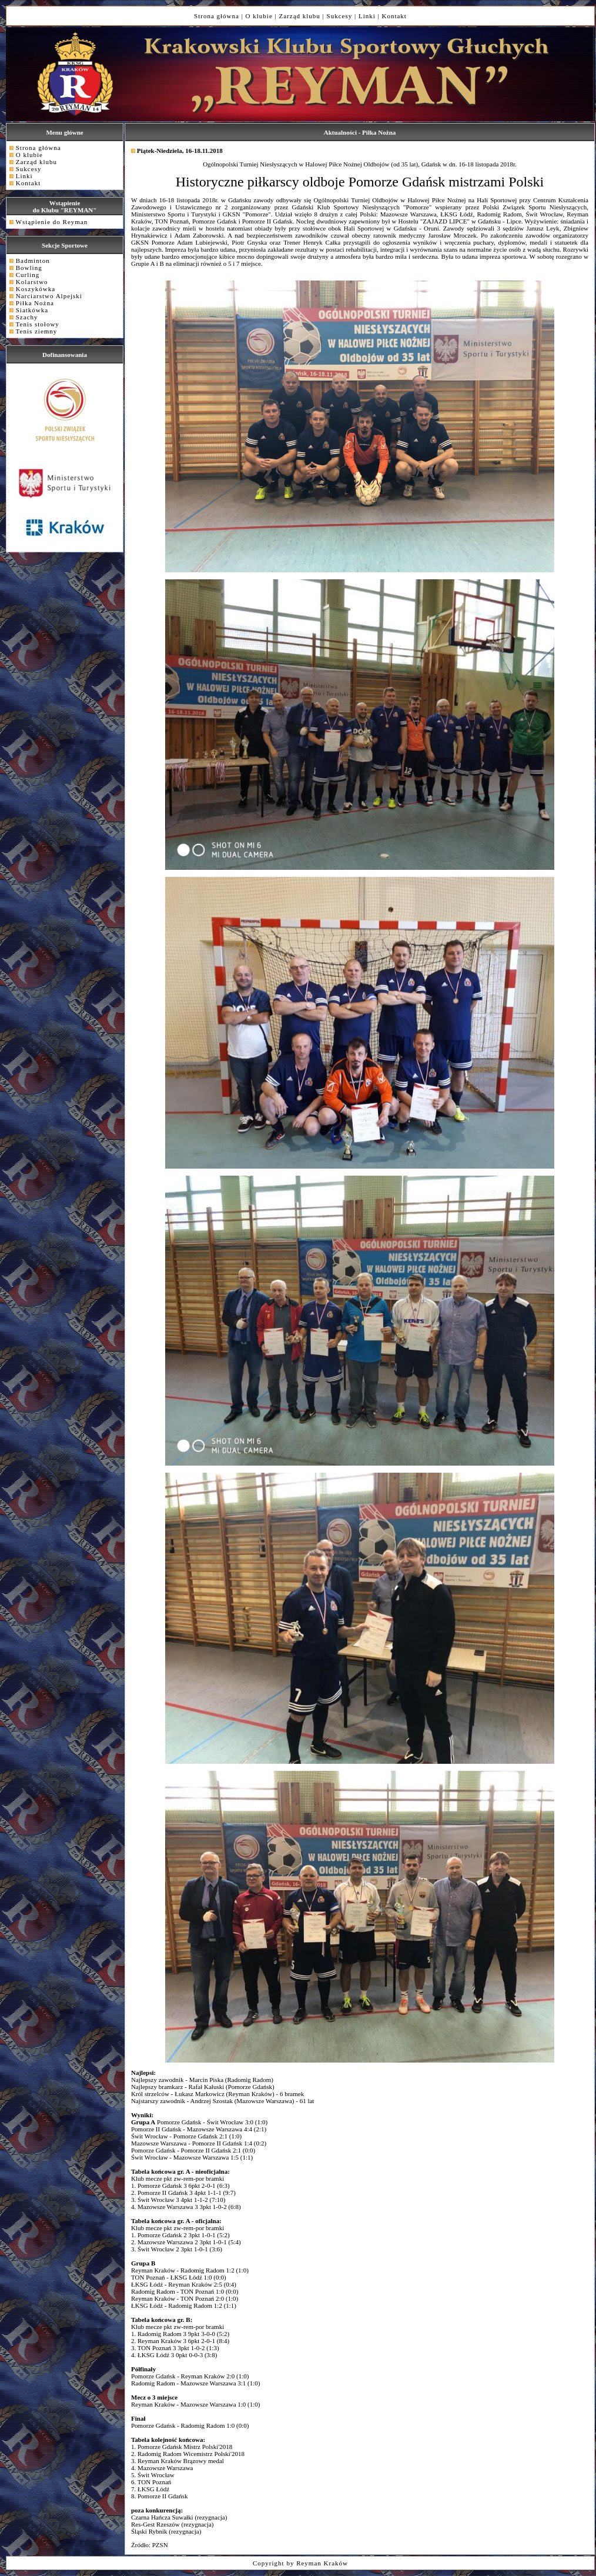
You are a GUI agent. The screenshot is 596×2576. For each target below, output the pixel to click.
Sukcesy (340, 15)
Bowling (29, 267)
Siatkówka (32, 309)
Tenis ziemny (37, 331)
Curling (28, 274)
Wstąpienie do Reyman (52, 221)
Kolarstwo (32, 281)
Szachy (27, 317)
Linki (367, 15)
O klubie (259, 15)
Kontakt (393, 15)
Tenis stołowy (37, 324)
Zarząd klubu (299, 15)
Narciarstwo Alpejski (49, 295)
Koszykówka (35, 288)
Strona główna (216, 15)
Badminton (33, 260)
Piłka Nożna (35, 302)
